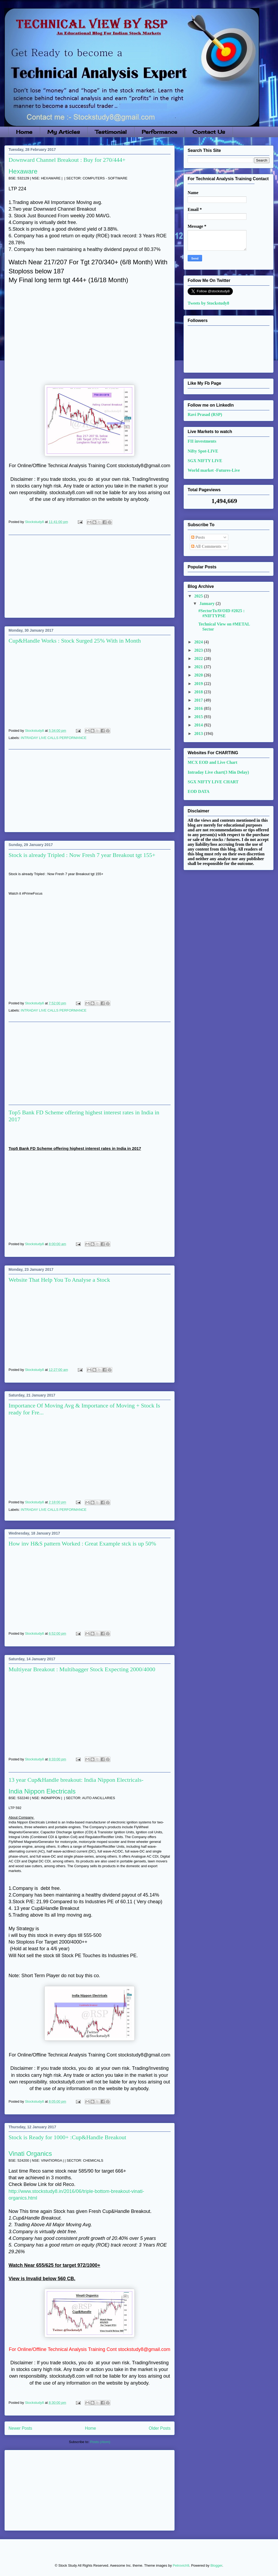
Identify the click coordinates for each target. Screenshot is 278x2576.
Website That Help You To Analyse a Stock (59, 1279)
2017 (199, 700)
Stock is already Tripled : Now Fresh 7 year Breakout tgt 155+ (82, 855)
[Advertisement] (90, 576)
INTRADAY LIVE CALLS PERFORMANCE (54, 738)
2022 (199, 658)
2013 (199, 733)
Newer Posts (20, 2428)
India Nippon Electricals (42, 1791)
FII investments (202, 441)
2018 (199, 692)
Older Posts (160, 2428)
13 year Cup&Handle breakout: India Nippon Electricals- (76, 1779)
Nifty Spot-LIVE (203, 451)
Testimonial (111, 132)
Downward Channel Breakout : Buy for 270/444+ (67, 159)
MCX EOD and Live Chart (212, 762)
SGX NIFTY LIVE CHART (213, 782)
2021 (199, 666)
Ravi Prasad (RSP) (205, 414)
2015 (199, 716)
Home (24, 132)
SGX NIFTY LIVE (205, 460)
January (207, 603)
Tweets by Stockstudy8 (208, 303)
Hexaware (23, 171)
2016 (199, 708)
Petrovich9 (181, 2565)
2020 (199, 675)
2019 (199, 683)
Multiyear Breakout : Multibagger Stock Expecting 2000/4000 (82, 1669)
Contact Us (208, 132)
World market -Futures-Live (214, 470)
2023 (199, 650)
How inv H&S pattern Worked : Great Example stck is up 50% (82, 1543)
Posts (198, 537)
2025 (199, 596)
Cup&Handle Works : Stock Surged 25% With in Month (75, 640)
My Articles (63, 132)
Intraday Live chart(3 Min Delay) (218, 772)
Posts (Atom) (100, 2442)
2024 (199, 642)
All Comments (206, 546)
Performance (159, 132)
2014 (199, 725)
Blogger (216, 2565)
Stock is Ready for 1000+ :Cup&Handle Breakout (67, 2137)
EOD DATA (199, 791)
